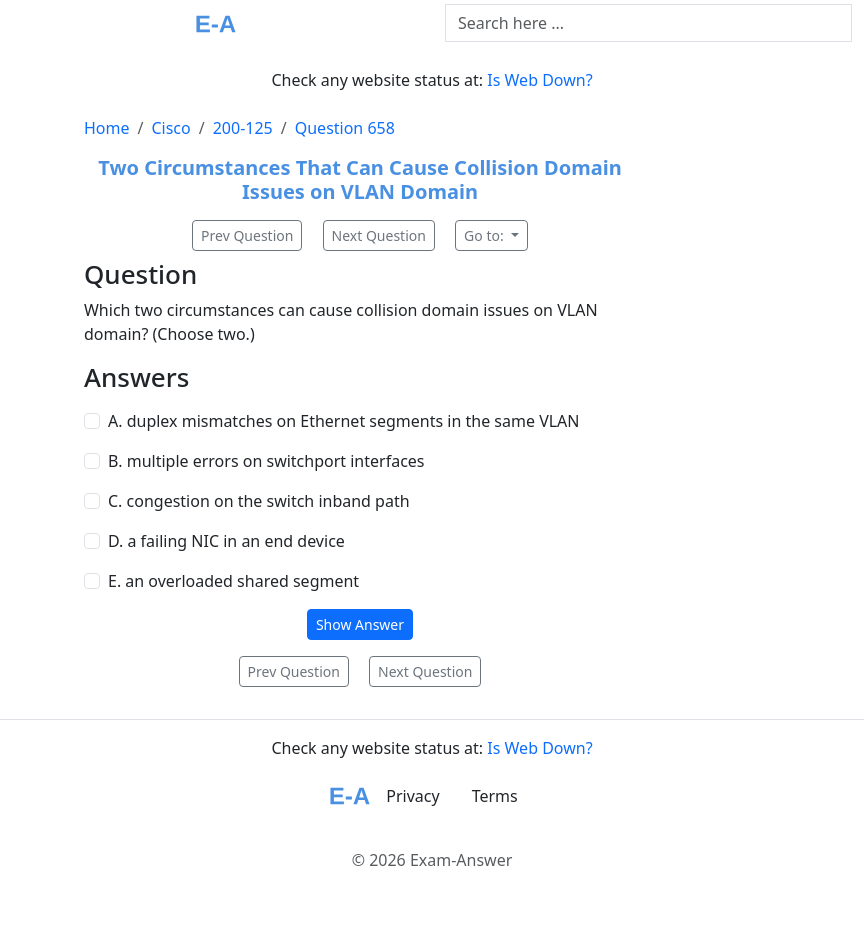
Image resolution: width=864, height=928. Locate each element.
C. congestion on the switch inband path (259, 501)
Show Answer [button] (360, 624)
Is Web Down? (539, 80)
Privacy (412, 796)
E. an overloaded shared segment (233, 581)
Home (107, 128)
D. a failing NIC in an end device (226, 541)
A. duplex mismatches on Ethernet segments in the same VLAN (344, 421)
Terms (495, 796)
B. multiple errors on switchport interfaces (266, 461)
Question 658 (345, 128)
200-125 (243, 128)
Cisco (170, 128)
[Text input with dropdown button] (648, 23)
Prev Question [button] (247, 235)
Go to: (485, 235)
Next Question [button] (379, 235)
